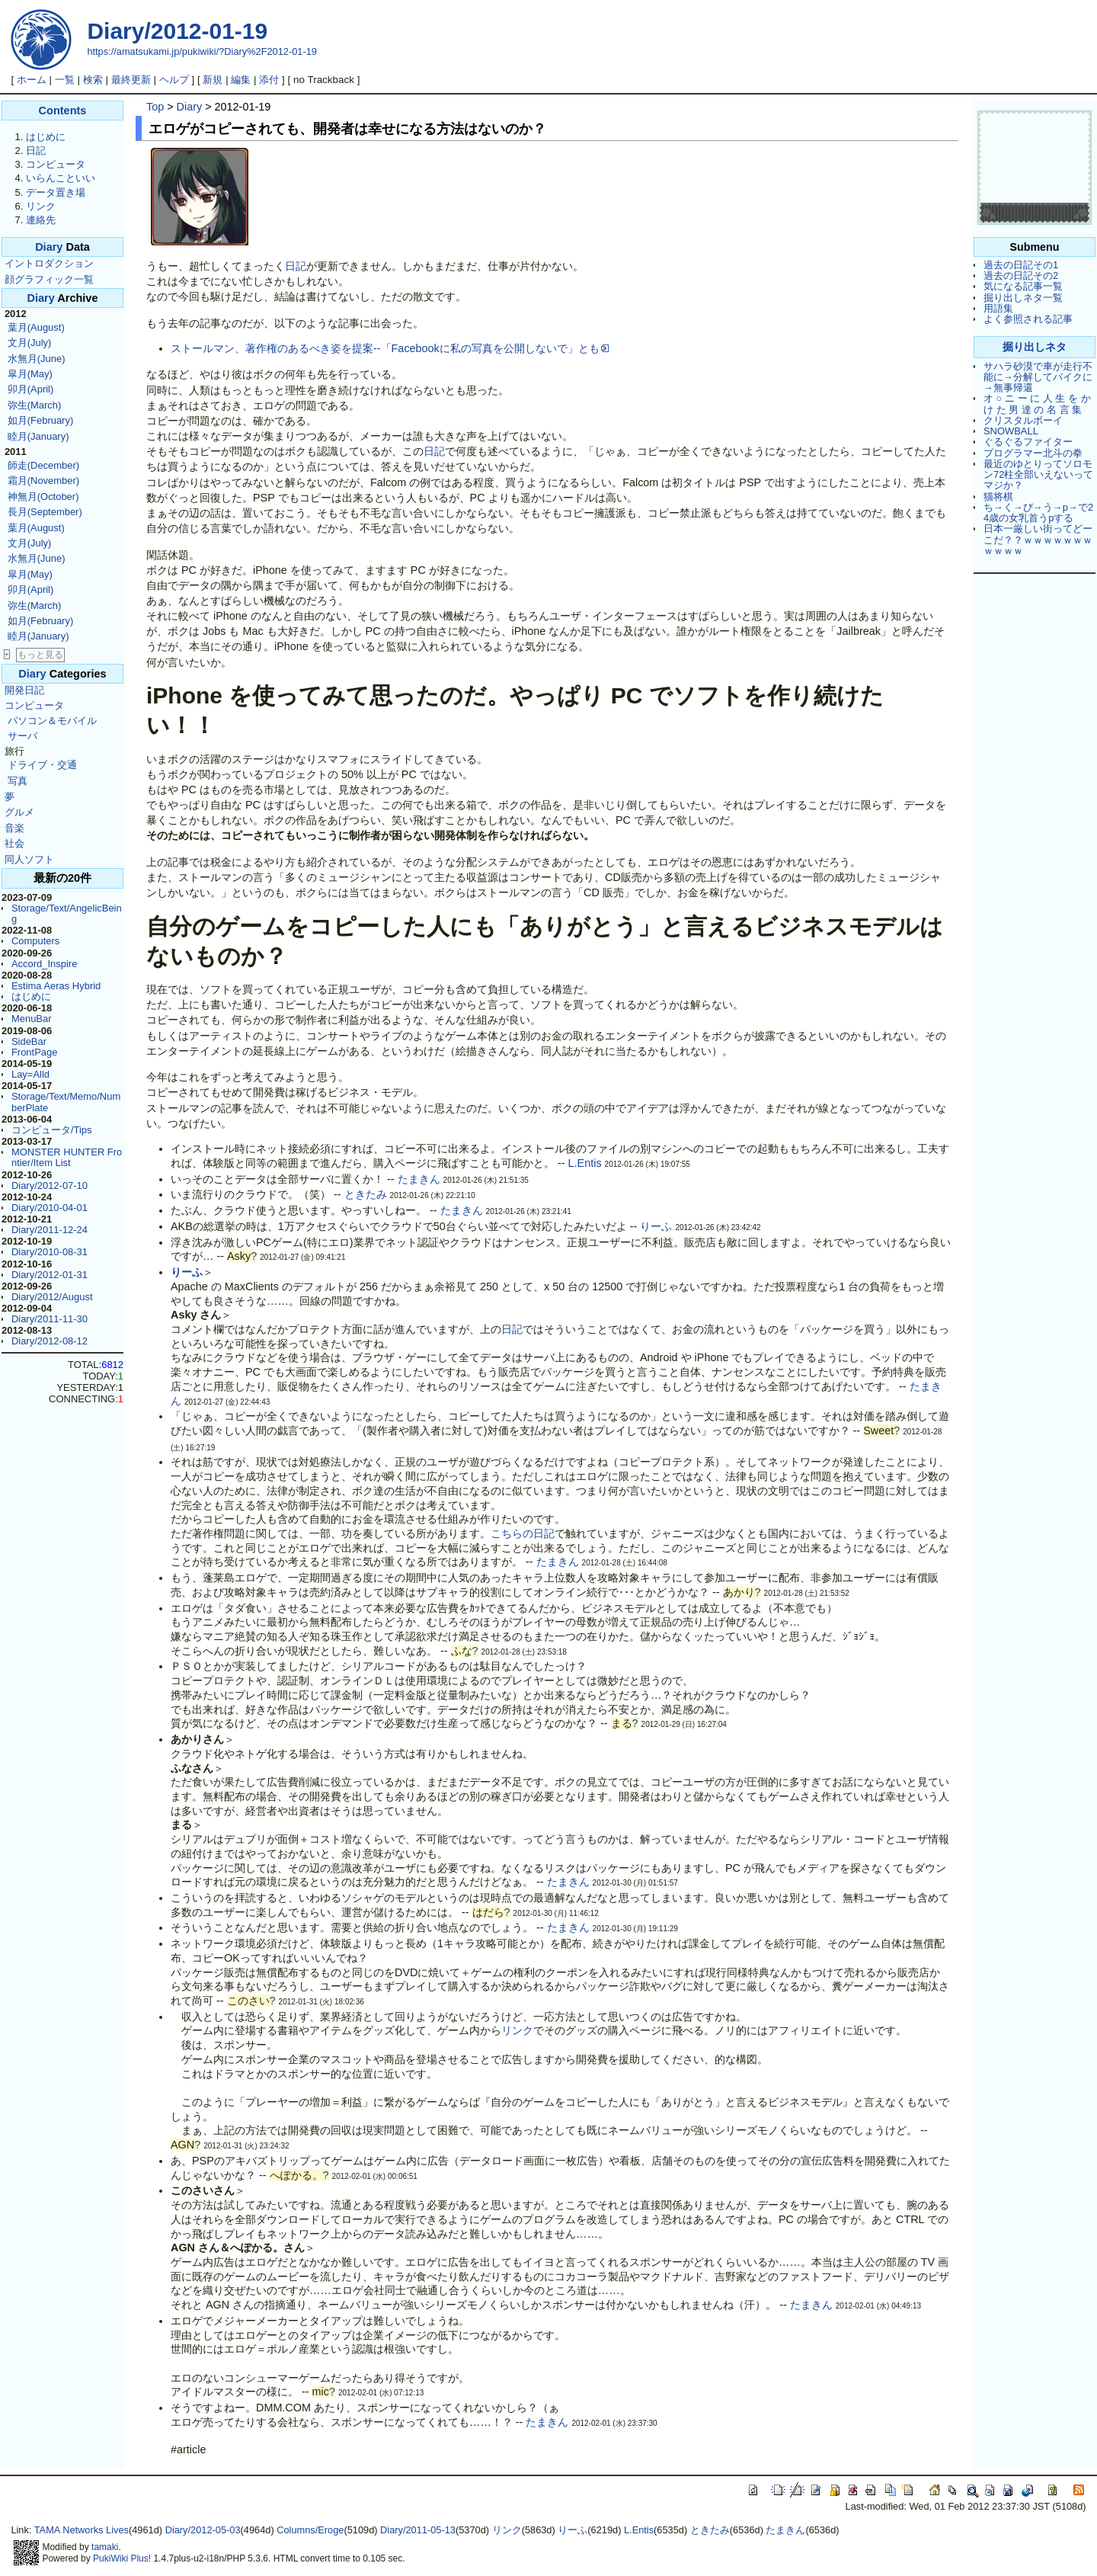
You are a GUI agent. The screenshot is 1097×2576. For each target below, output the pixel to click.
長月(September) (45, 511)
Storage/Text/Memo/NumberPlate (65, 1102)
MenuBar (31, 1018)
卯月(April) (31, 389)
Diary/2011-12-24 (49, 1229)
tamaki (104, 2547)
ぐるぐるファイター (1028, 441)
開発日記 (24, 690)
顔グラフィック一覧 (49, 279)
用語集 (998, 308)
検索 (93, 79)
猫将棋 (998, 496)
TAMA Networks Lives (81, 2530)
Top (155, 107)
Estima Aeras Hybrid (56, 986)
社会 (14, 843)
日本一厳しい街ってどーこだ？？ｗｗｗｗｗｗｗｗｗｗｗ (1037, 539)
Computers (35, 941)
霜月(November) (43, 480)
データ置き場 (55, 192)
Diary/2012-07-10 (49, 1185)
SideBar (28, 1041)
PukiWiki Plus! (122, 2558)
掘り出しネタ (1035, 347)
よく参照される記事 (1028, 319)
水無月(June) (37, 358)
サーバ (22, 736)
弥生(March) (35, 405)
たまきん (419, 1179)
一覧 (65, 79)
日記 (36, 150)
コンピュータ (55, 164)
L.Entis (585, 1163)
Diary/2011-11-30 (49, 1319)
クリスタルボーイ (1023, 420)
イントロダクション (49, 263)
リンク (41, 206)
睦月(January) (38, 436)
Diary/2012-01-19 (177, 30)
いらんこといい (60, 178)
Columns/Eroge (310, 2530)
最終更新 (131, 79)
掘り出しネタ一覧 (1023, 297)
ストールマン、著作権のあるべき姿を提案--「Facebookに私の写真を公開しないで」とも (390, 348)
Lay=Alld (30, 1074)
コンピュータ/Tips (51, 1130)
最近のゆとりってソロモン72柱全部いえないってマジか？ (1038, 475)
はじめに (46, 137)
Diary (48, 247)
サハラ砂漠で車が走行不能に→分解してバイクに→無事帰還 (1037, 377)
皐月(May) (30, 374)
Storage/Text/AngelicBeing (66, 913)
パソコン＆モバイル (52, 720)
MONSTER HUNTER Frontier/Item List (66, 1157)
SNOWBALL (1010, 431)
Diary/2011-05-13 (418, 2530)
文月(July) (30, 342)
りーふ (656, 1226)
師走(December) (43, 465)
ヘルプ (174, 79)
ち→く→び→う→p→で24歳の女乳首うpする (1038, 512)
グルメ (19, 812)
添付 (269, 79)
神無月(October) (43, 496)
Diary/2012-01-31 (49, 1274)
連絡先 (41, 220)
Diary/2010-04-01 (49, 1207)
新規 (212, 79)
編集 (241, 79)
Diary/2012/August (52, 1296)
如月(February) (40, 420)
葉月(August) (36, 327)
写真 (17, 781)
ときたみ (365, 1194)
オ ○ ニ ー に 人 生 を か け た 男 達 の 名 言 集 (1037, 403)
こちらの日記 (523, 1533)
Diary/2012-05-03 (203, 2530)
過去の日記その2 (1020, 275)
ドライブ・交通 (42, 765)
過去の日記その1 (1020, 265)
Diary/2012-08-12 (49, 1341)
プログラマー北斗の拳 (1033, 453)
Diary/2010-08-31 (49, 1252)
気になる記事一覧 (1023, 286)
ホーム (31, 79)
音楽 (14, 828)
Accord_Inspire (44, 963)
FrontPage (34, 1052)
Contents (63, 110)
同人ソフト (29, 859)
